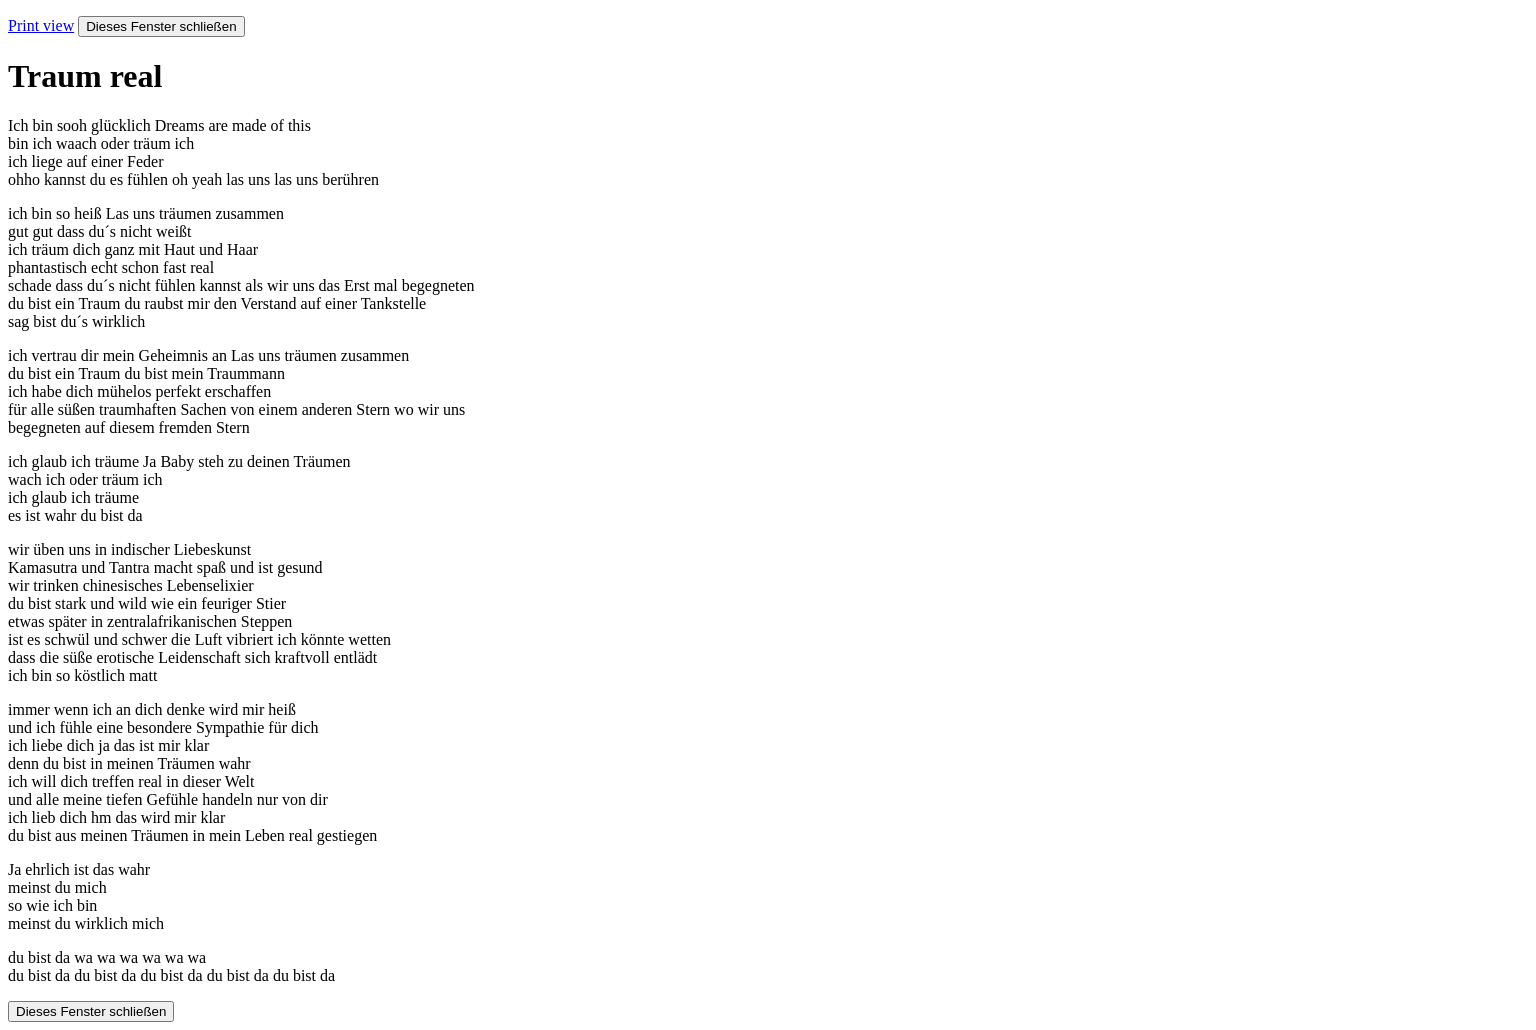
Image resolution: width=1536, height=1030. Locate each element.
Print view (41, 25)
